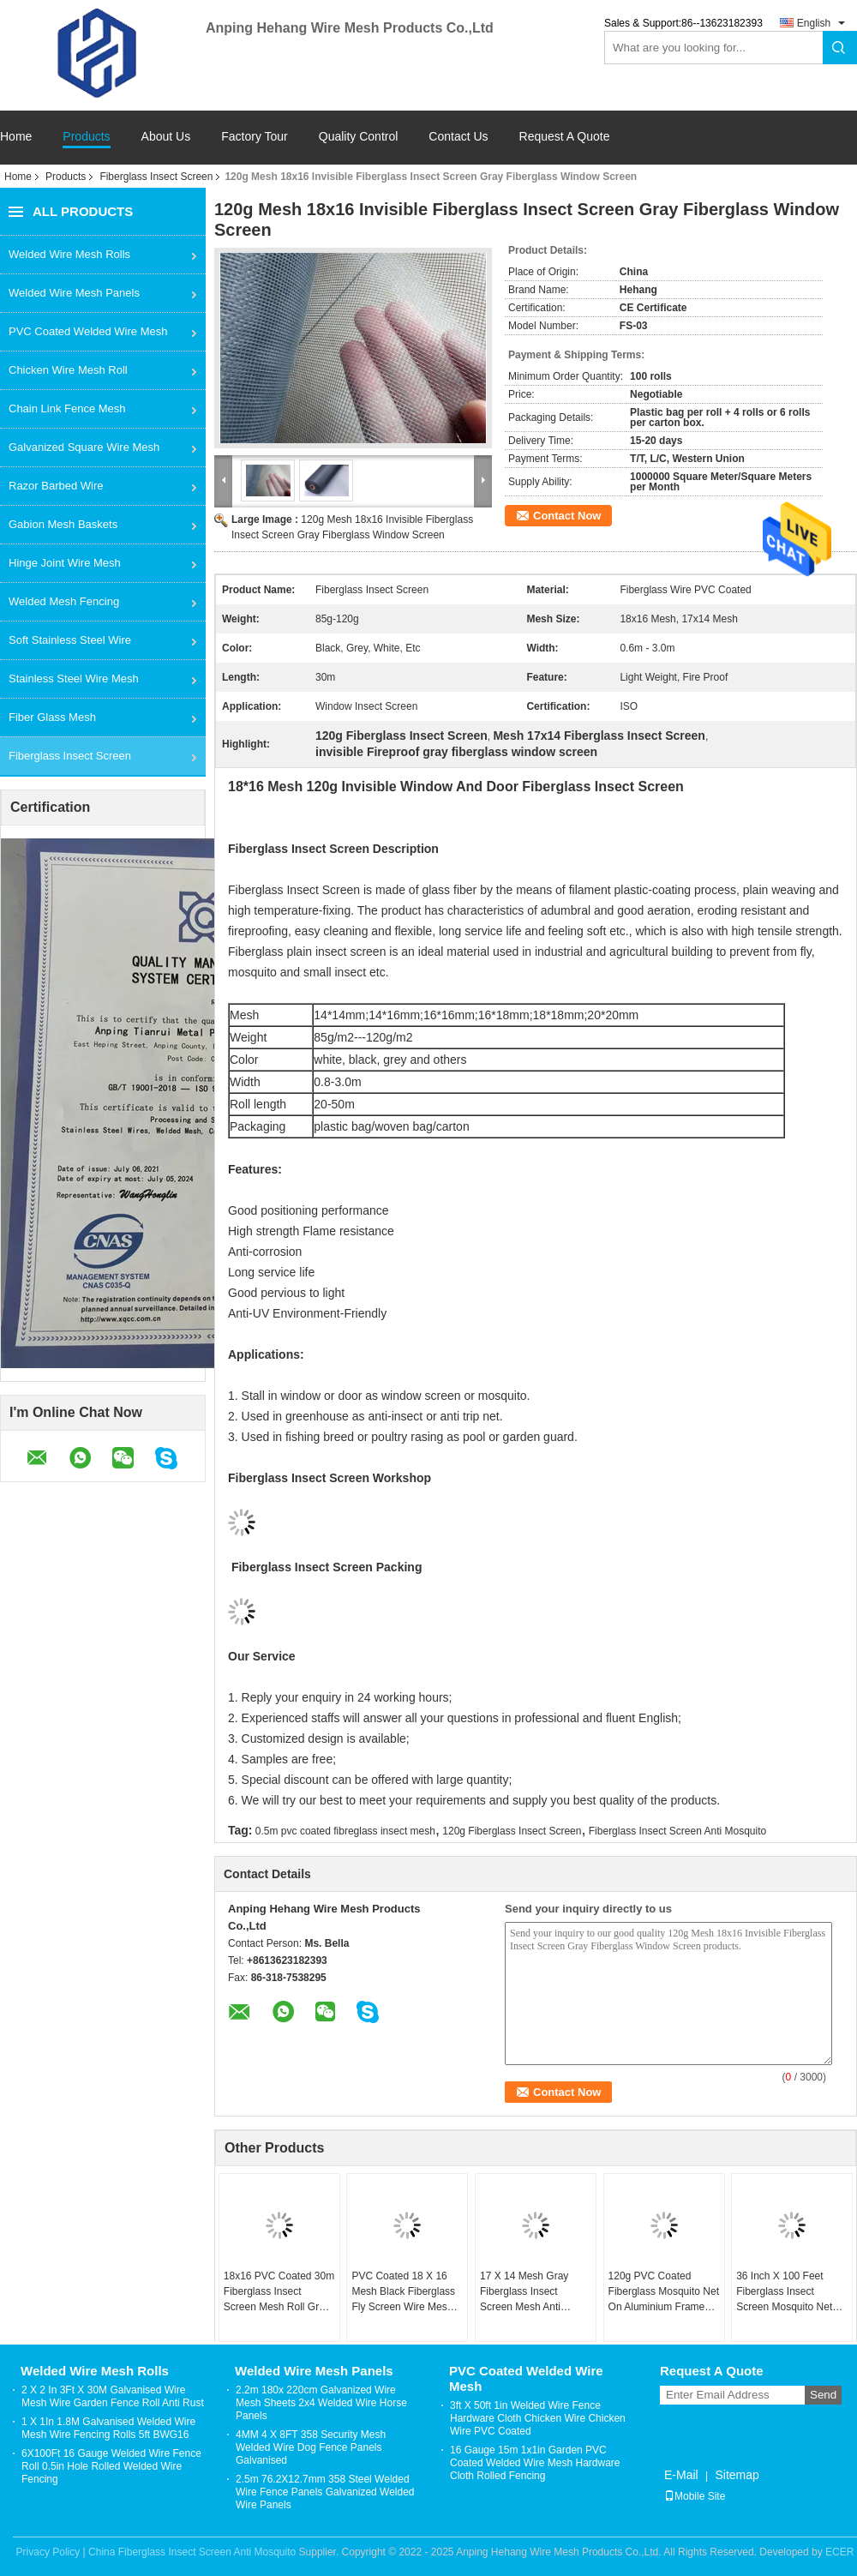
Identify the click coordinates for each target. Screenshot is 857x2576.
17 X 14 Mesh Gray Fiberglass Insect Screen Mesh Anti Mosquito (524, 2292)
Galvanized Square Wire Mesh (84, 447)
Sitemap (736, 2475)
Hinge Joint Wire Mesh (65, 562)
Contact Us (458, 136)
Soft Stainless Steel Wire (70, 639)
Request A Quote (564, 136)
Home (16, 136)
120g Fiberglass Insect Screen (511, 1831)
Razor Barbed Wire (56, 485)
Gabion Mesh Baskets (63, 524)
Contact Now (567, 515)
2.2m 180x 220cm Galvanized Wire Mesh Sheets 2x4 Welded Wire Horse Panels (321, 2403)
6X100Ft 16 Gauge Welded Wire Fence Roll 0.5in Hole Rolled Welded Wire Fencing (111, 2466)
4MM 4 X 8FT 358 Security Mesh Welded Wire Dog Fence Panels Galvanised (311, 2447)
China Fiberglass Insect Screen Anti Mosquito (192, 2552)
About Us (166, 136)
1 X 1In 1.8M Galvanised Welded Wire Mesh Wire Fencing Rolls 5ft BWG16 (108, 2428)
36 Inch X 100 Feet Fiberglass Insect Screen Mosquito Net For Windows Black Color (784, 2292)
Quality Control (359, 136)
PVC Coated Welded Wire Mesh (88, 331)
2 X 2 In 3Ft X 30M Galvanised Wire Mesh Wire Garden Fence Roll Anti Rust (112, 2396)
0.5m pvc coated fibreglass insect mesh (345, 1831)
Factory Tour (254, 136)
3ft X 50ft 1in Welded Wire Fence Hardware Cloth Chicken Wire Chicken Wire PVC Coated (538, 2418)
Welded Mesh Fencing (64, 601)
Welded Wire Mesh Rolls (69, 254)
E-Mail (681, 2475)
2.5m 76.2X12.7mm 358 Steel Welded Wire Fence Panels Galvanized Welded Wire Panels (325, 2492)
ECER (839, 2552)
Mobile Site (694, 2496)
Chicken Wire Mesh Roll (68, 369)
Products (86, 136)
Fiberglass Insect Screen (156, 177)
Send (823, 2394)
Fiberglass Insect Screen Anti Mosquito (677, 1831)
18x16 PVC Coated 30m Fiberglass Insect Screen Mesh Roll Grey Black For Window (279, 2292)
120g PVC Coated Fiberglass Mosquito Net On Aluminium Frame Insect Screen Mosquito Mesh (663, 2292)
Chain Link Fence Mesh (67, 408)
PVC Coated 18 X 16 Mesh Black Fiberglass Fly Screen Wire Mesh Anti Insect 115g (403, 2292)
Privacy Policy (48, 2552)
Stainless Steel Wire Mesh (74, 678)
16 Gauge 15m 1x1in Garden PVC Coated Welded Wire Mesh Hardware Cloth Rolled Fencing (535, 2463)
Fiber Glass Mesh (52, 717)
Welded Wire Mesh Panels (74, 292)
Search (840, 47)
